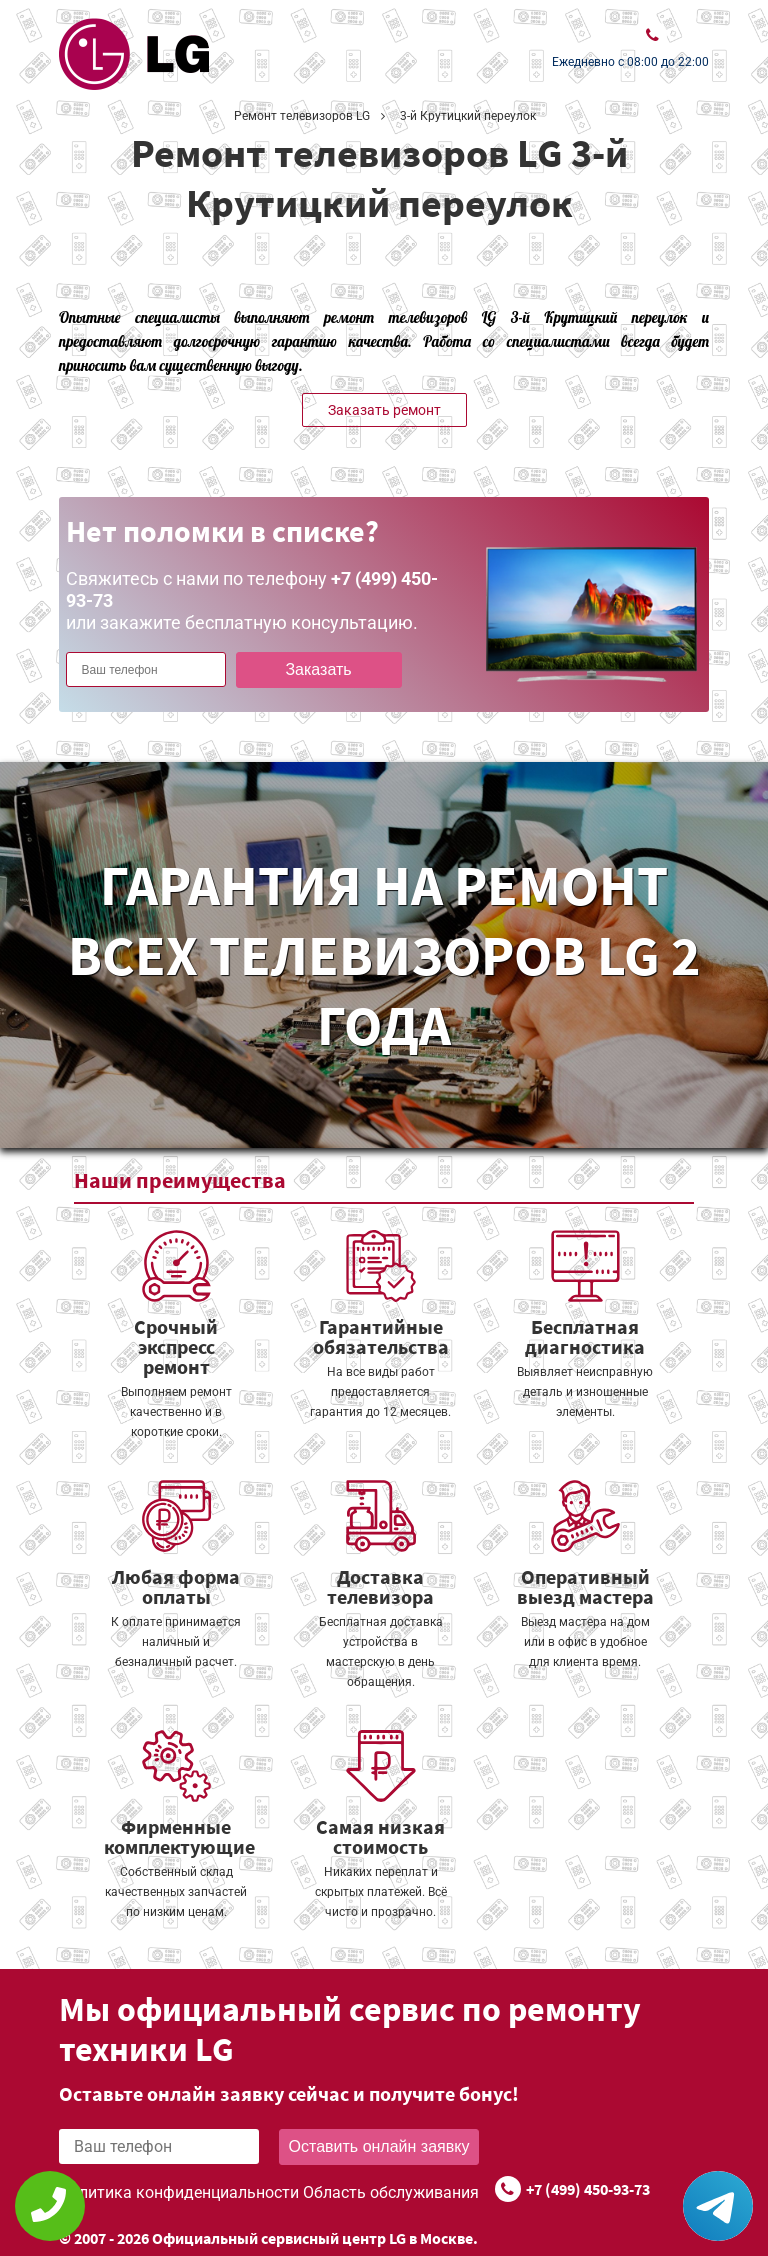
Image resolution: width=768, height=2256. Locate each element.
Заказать (318, 669)
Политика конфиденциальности (179, 2192)
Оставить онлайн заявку (379, 2146)
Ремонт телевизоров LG (302, 116)
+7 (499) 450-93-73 (588, 2189)
